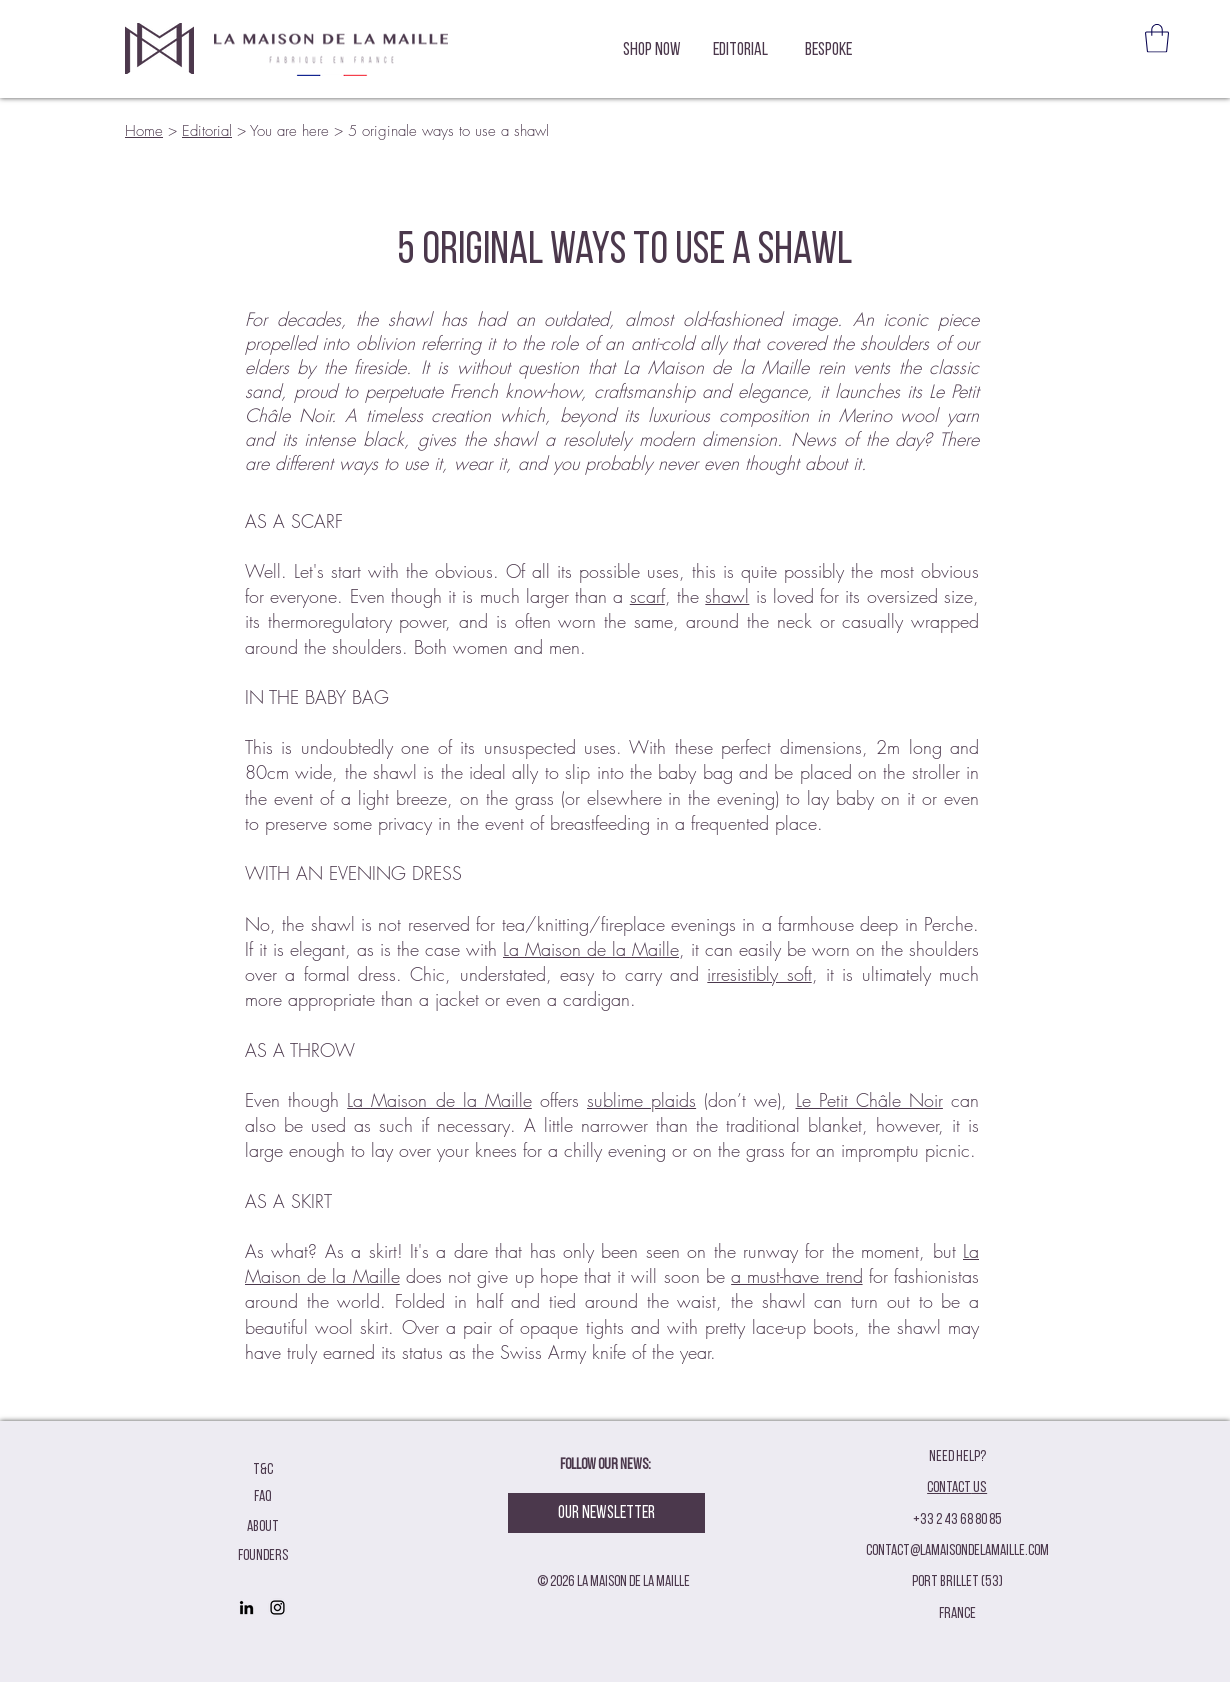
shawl (727, 596)
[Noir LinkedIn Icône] (246, 1607)
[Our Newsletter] (606, 1513)
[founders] (262, 1556)
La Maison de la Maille (591, 949)
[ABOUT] (262, 1527)
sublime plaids (641, 1100)
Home (144, 131)
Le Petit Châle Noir (869, 1100)
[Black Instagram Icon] (277, 1607)
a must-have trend (796, 1276)
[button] (1157, 38)
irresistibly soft (759, 974)
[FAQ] (262, 1497)
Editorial (207, 131)
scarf (647, 596)
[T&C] (262, 1470)
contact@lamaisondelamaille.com (957, 1551)
